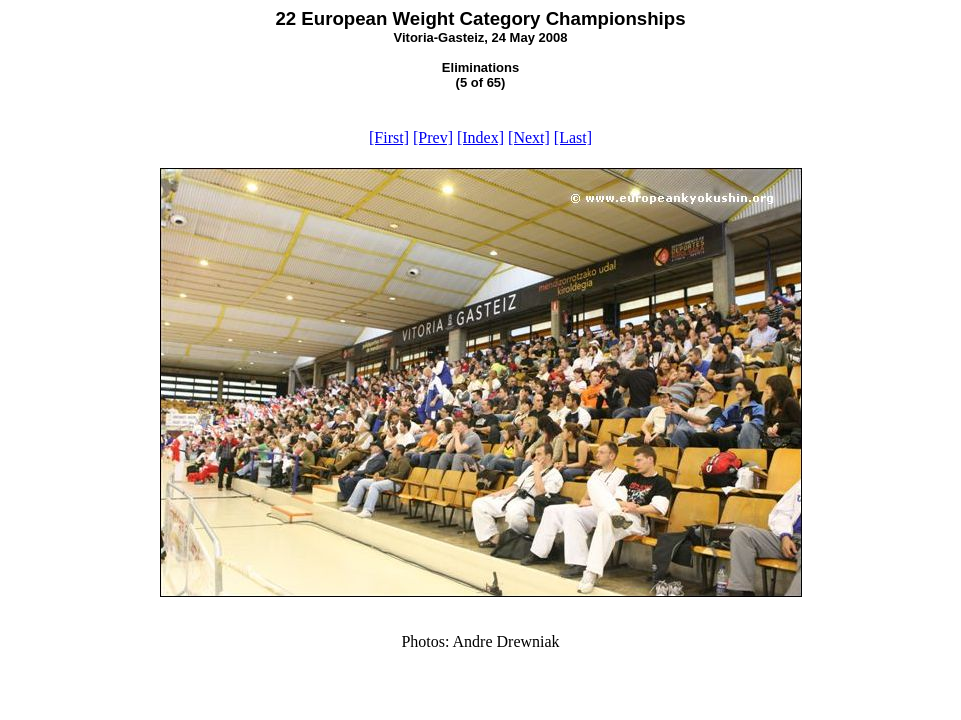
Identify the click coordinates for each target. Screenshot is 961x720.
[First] (389, 137)
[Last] (573, 137)
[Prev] (433, 137)
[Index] (480, 137)
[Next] (529, 137)
